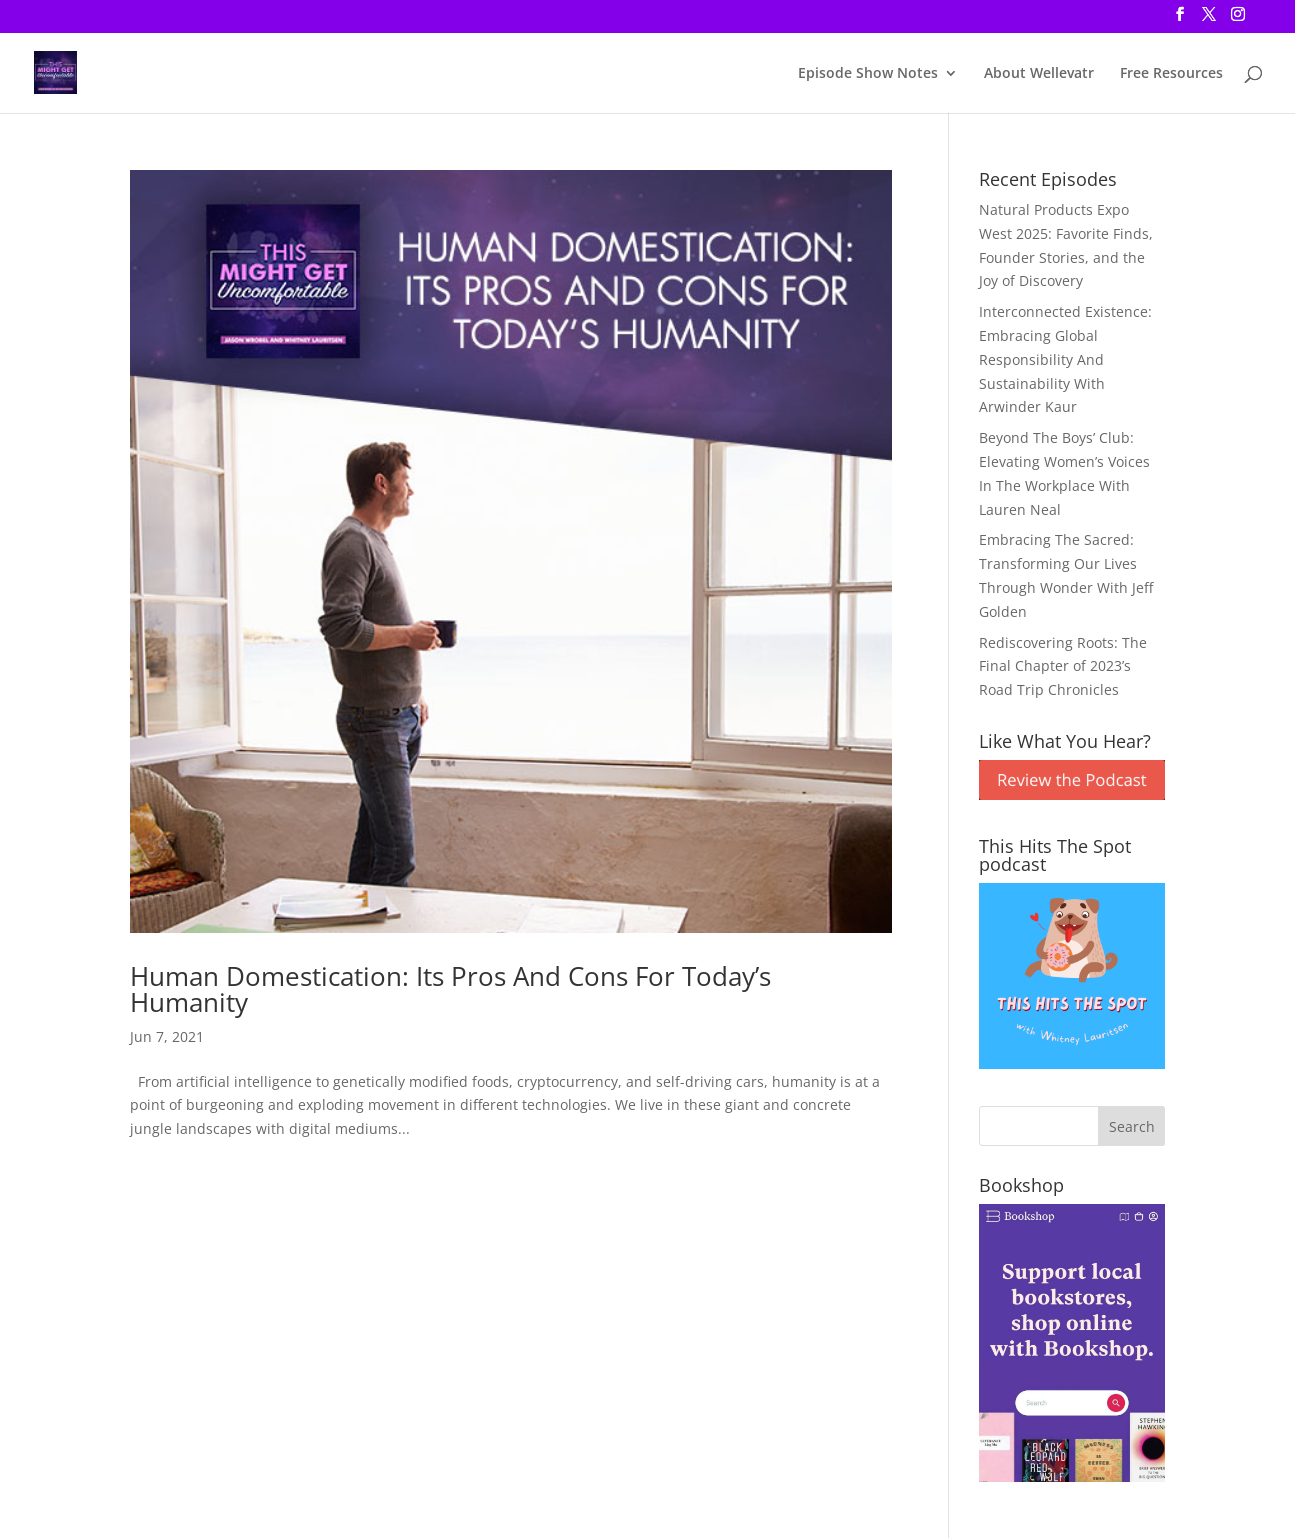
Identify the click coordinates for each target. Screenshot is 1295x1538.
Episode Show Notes (868, 74)
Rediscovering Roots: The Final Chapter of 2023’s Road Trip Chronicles (1063, 666)
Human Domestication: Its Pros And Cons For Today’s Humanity (450, 989)
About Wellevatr (1039, 74)
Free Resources (1171, 74)
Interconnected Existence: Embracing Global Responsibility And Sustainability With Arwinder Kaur (1065, 359)
